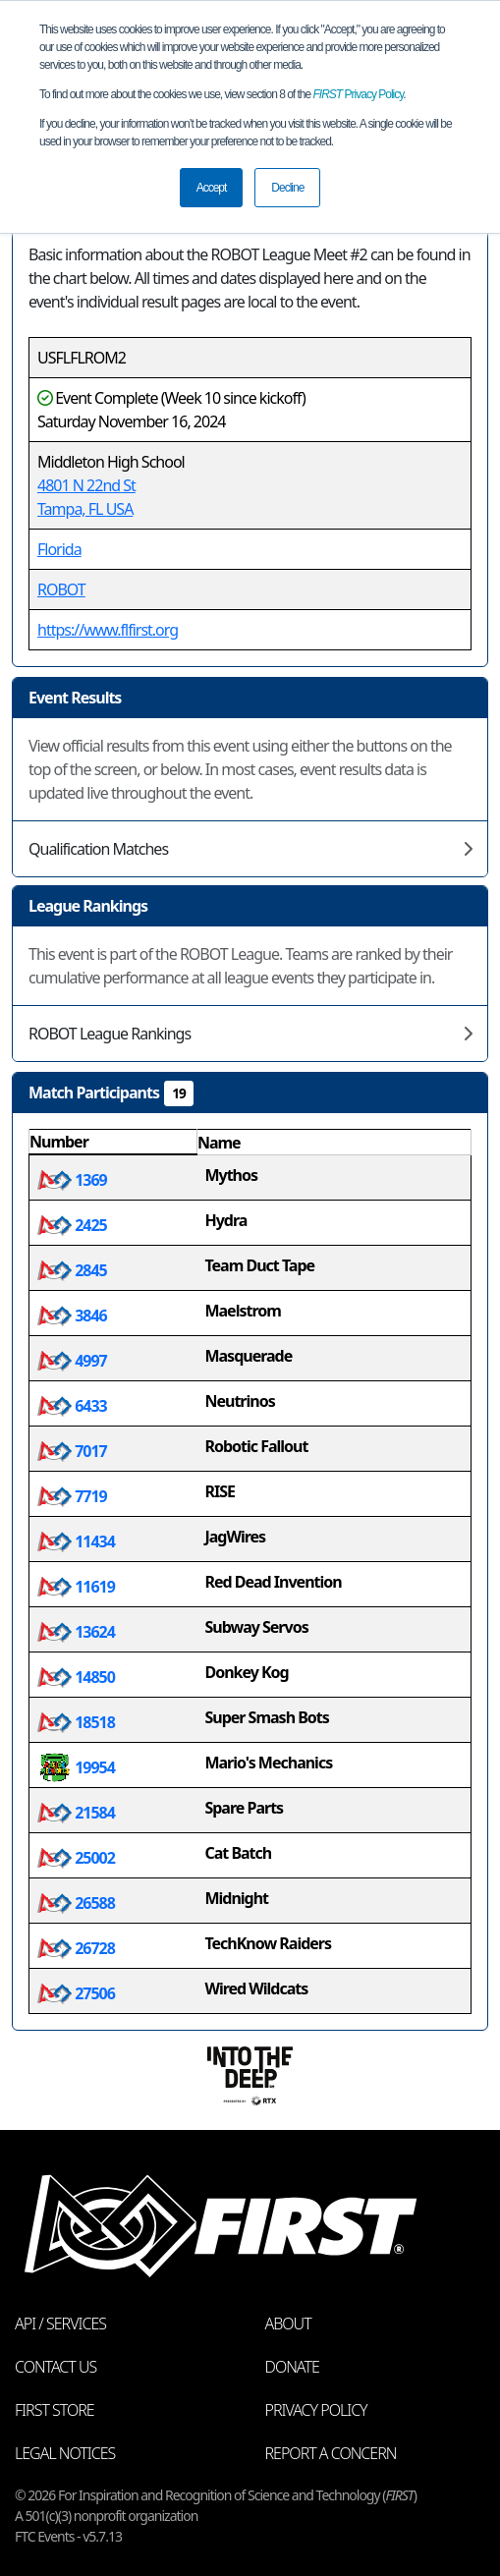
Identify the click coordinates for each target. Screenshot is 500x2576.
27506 (76, 1993)
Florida (59, 549)
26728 (76, 1948)
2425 (72, 1225)
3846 (72, 1315)
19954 (76, 1767)
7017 (72, 1451)
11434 (76, 1541)
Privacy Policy (358, 94)
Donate (292, 2367)
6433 (72, 1406)
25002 (76, 1858)
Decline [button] (287, 188)
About (288, 2323)
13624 (76, 1632)
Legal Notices (65, 2453)
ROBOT (61, 589)
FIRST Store (54, 2410)
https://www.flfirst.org (107, 630)
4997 (72, 1361)
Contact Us (55, 2367)
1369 (72, 1180)
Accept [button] (211, 188)
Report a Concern (331, 2453)
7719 (72, 1496)
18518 (76, 1722)
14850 (76, 1677)
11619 (76, 1586)
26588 (76, 1903)
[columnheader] (113, 1142)
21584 (76, 1812)
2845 (72, 1270)
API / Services (60, 2323)
